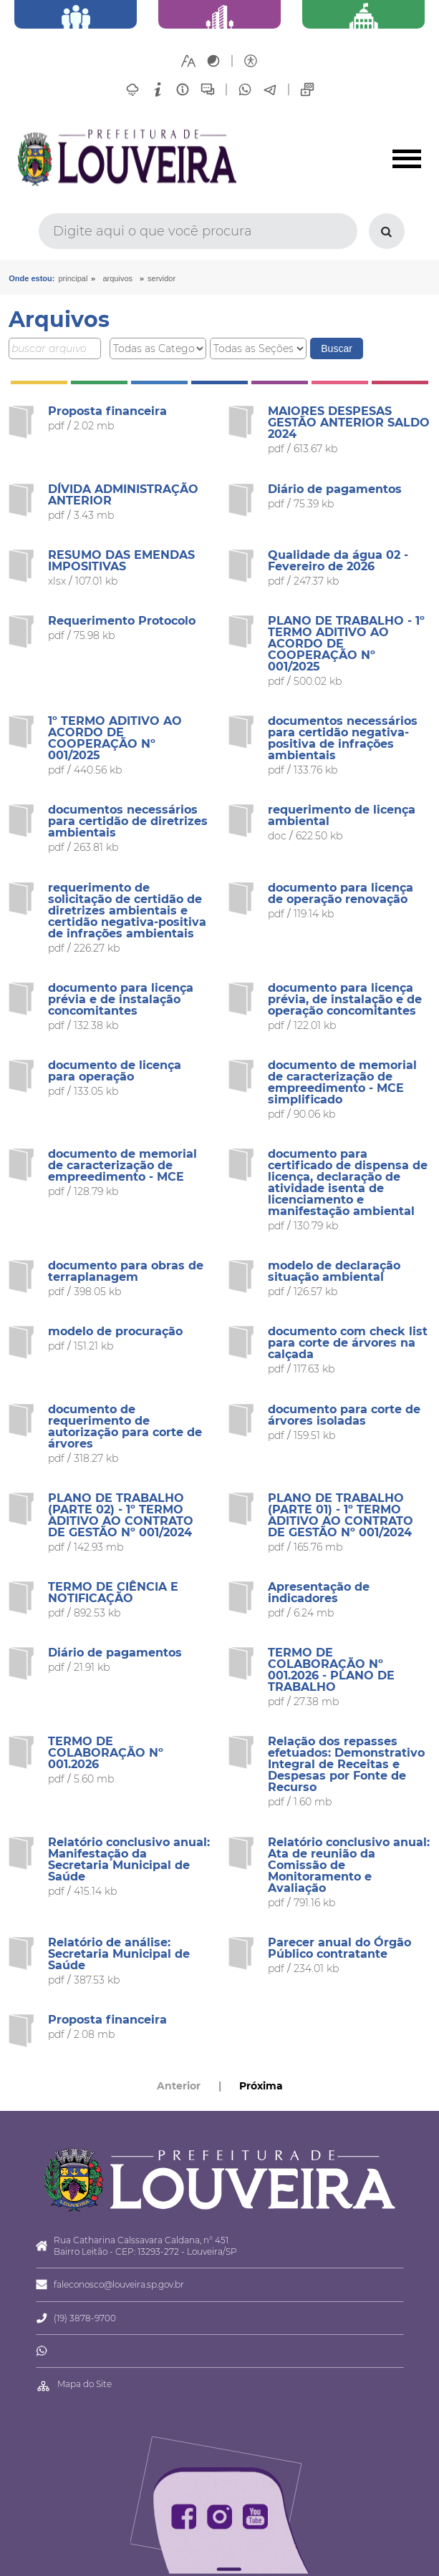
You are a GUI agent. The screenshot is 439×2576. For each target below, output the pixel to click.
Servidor (161, 278)
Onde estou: (31, 278)
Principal (72, 278)
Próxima (261, 2085)
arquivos (117, 278)
